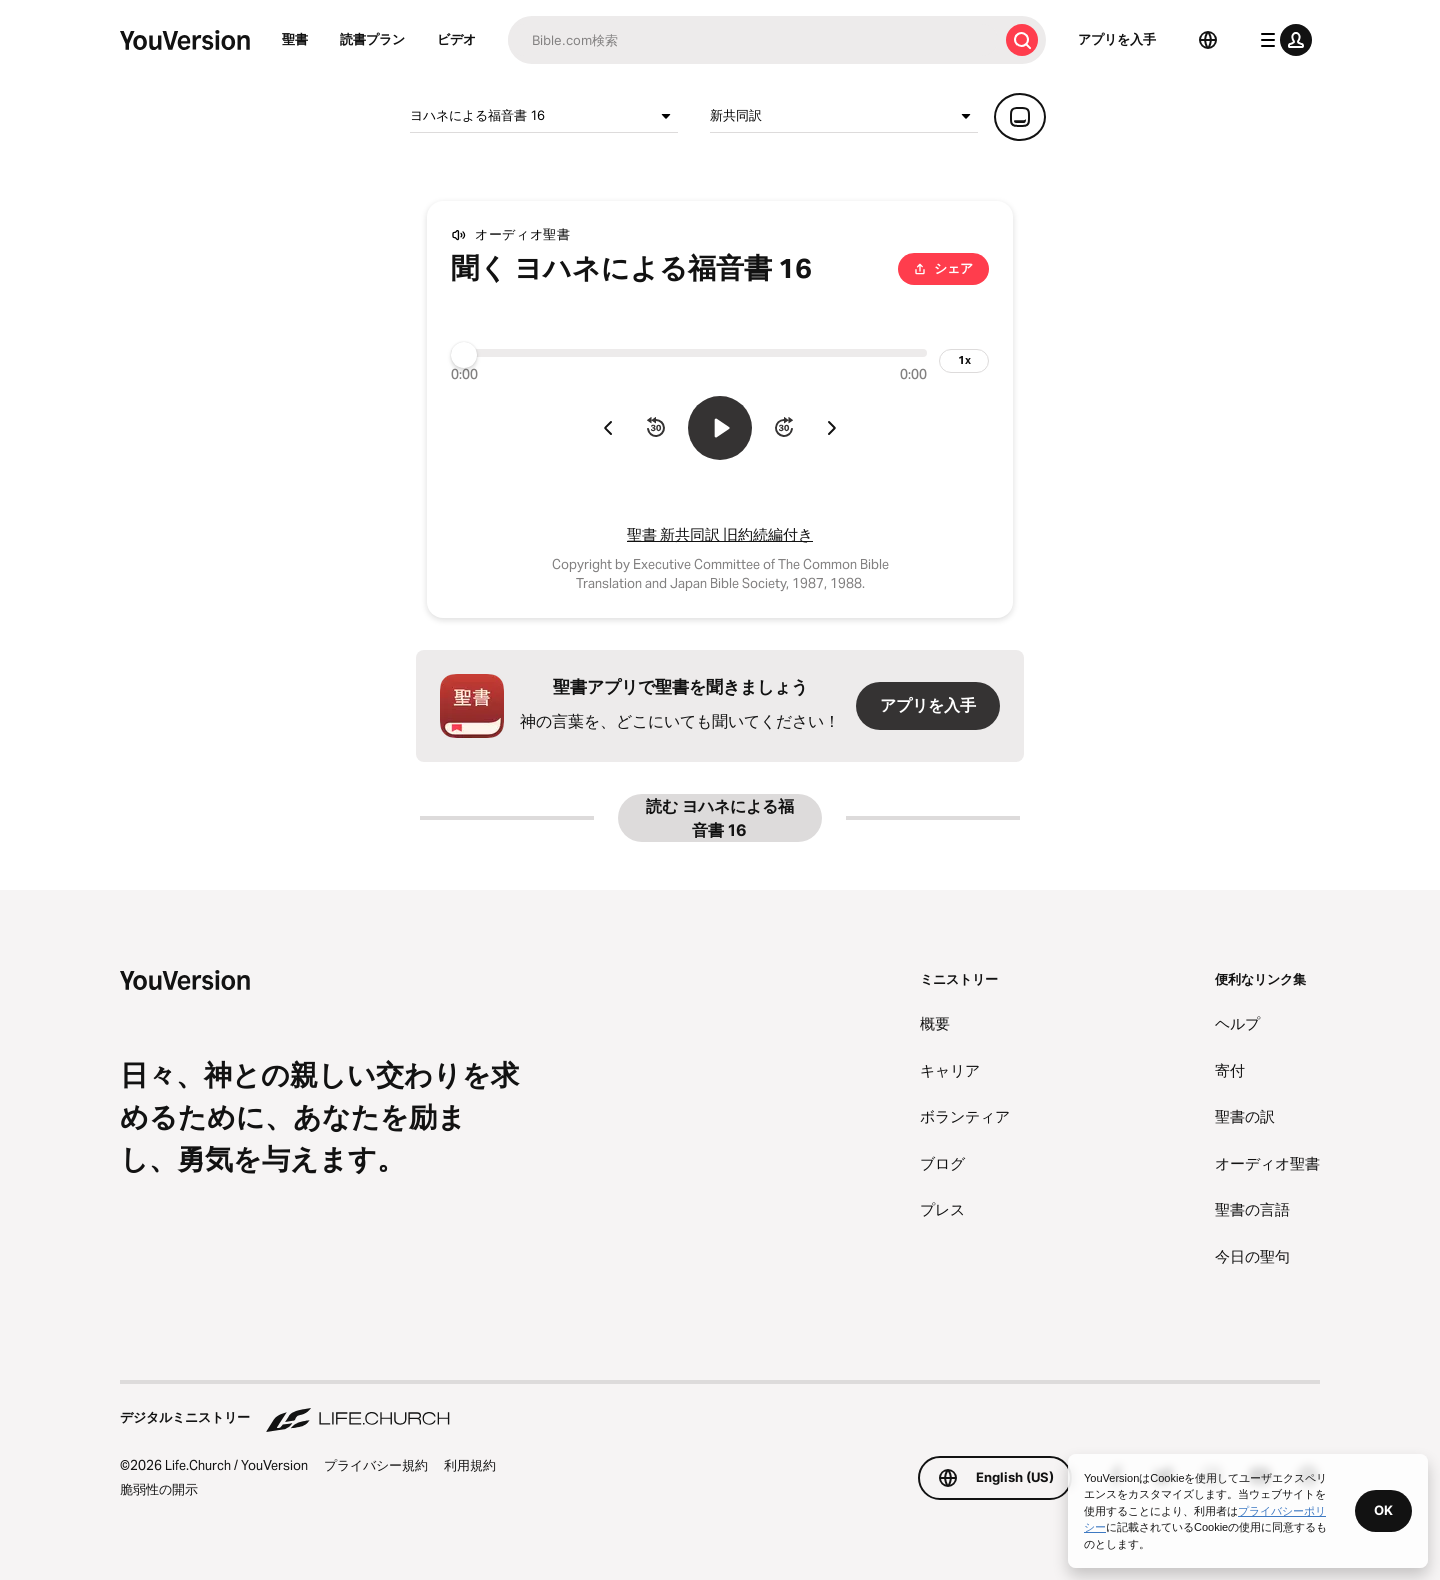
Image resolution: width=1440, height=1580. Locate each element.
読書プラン (372, 39)
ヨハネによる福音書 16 (544, 116)
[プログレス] (689, 353)
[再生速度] (964, 361)
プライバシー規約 (376, 1465)
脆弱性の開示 (159, 1489)
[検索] (753, 40)
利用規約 (470, 1465)
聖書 (295, 39)
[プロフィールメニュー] (1282, 40)
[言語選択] (1208, 40)
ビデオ (456, 39)
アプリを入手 (1117, 39)
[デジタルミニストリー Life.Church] (720, 1408)
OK (1383, 1510)
